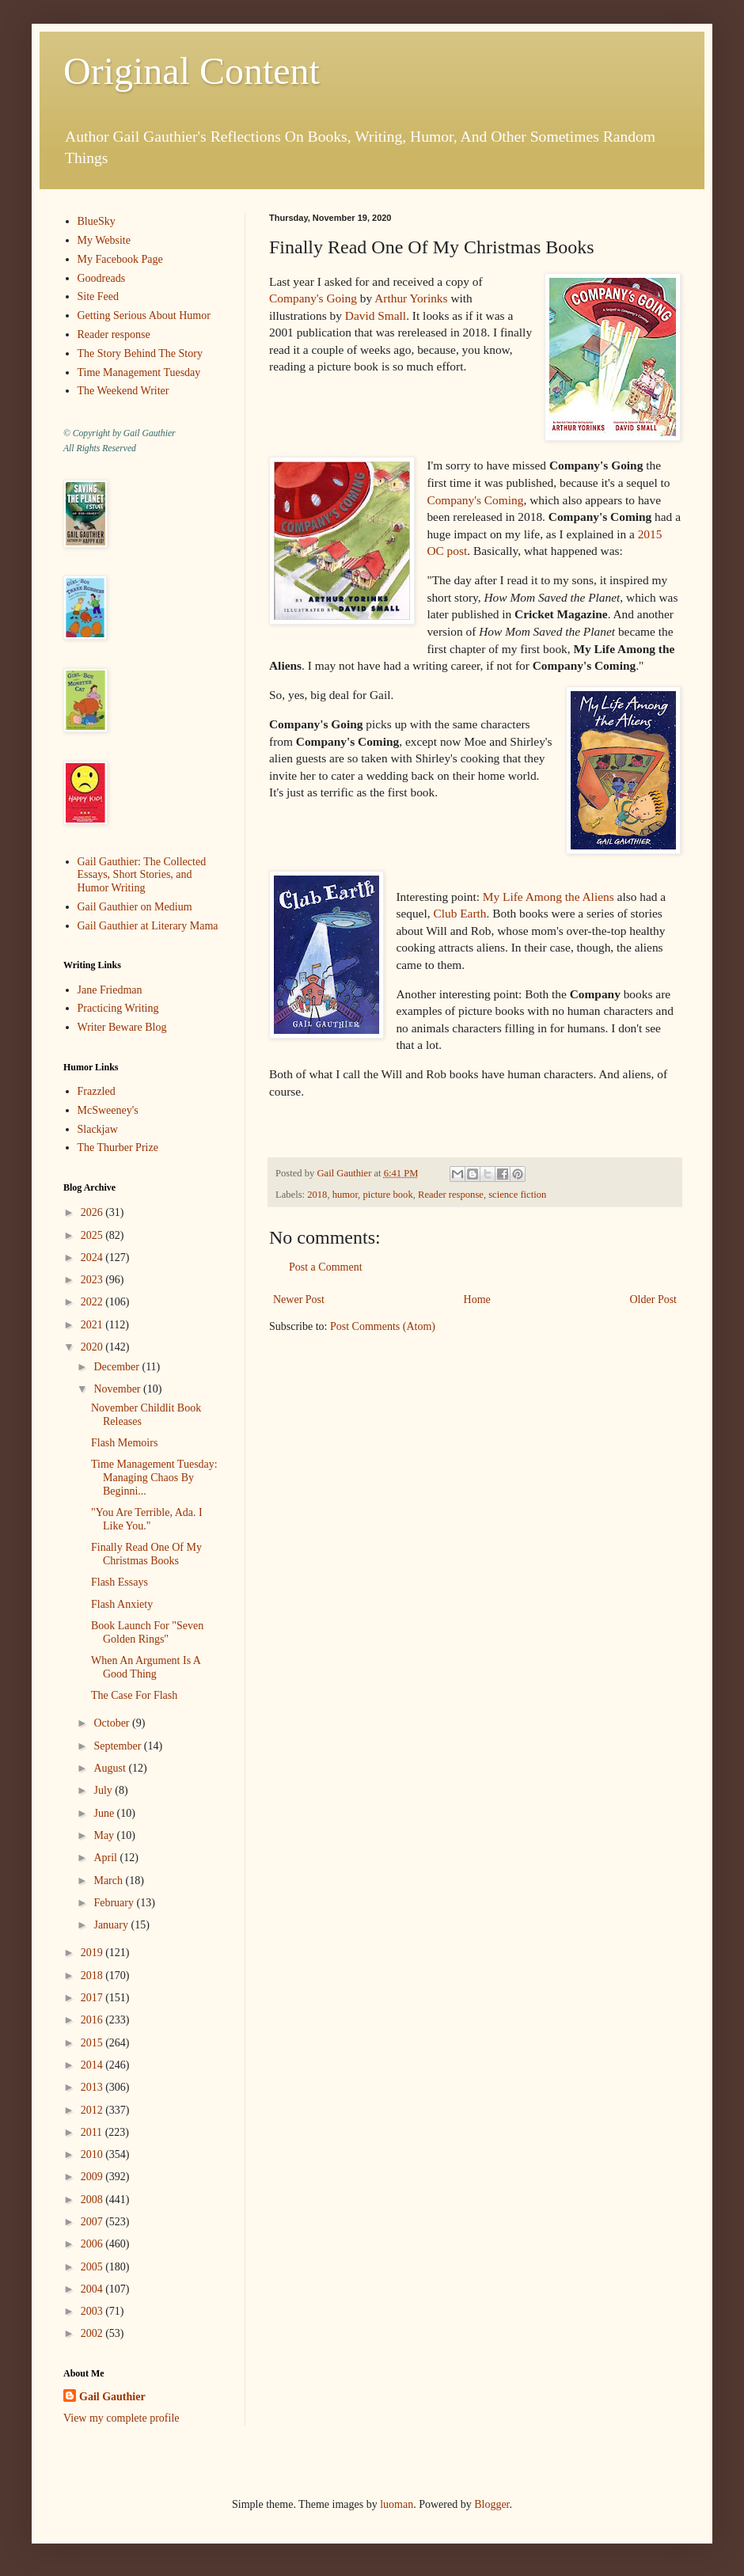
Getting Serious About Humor (144, 315)
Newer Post (299, 1299)
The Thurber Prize (118, 1147)
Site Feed (99, 296)
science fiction (517, 1194)
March (109, 1880)
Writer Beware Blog (122, 1027)
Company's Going (313, 298)
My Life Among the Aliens (548, 896)
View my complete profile (121, 2418)
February (114, 1903)
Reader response (451, 1194)
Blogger (491, 2504)
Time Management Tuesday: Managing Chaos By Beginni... (154, 1477)
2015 (93, 2043)
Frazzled (97, 1091)
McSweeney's (108, 1110)
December (117, 1367)
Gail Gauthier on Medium (135, 907)
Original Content (191, 71)
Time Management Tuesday (139, 372)
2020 (93, 1347)
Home (477, 1299)
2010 (93, 2154)
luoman (396, 2504)
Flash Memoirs (124, 1443)
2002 (93, 2333)
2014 (93, 2065)
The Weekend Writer (123, 391)
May (104, 1835)
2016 (93, 2020)
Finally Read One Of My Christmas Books (146, 1554)
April (106, 1858)
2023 (93, 1280)
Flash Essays (119, 1582)
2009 (93, 2177)
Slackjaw (98, 1129)
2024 (93, 1257)
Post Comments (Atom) (382, 1326)
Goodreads (102, 278)
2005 (93, 2267)
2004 (93, 2289)
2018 (317, 1194)
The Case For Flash (134, 1695)
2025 (93, 1235)
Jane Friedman (110, 990)
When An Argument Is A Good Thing (145, 1667)
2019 (93, 1953)
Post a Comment (326, 1267)
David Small (374, 315)
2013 (93, 2087)
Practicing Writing (118, 1008)
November (118, 1389)
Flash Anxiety (122, 1604)
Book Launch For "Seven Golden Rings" (147, 1632)
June (104, 1813)
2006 (93, 2244)
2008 (93, 2200)
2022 (93, 1302)
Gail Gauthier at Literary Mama (148, 926)
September (118, 1746)
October (112, 1723)
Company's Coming (475, 500)
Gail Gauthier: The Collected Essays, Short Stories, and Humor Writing (142, 875)
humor (345, 1194)
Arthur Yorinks (410, 298)
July (104, 1790)
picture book (387, 1194)
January (112, 1925)
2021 (93, 1325)
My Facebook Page (120, 259)
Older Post (654, 1299)
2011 (93, 2132)
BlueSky (97, 221)
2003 (93, 2311)
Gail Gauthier (112, 2397)
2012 (93, 2110)
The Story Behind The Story (140, 353)
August (110, 1768)
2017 (93, 1998)
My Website (104, 240)
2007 (93, 2222)
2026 (93, 1212)
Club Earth (459, 913)
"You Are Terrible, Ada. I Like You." (147, 1519)
